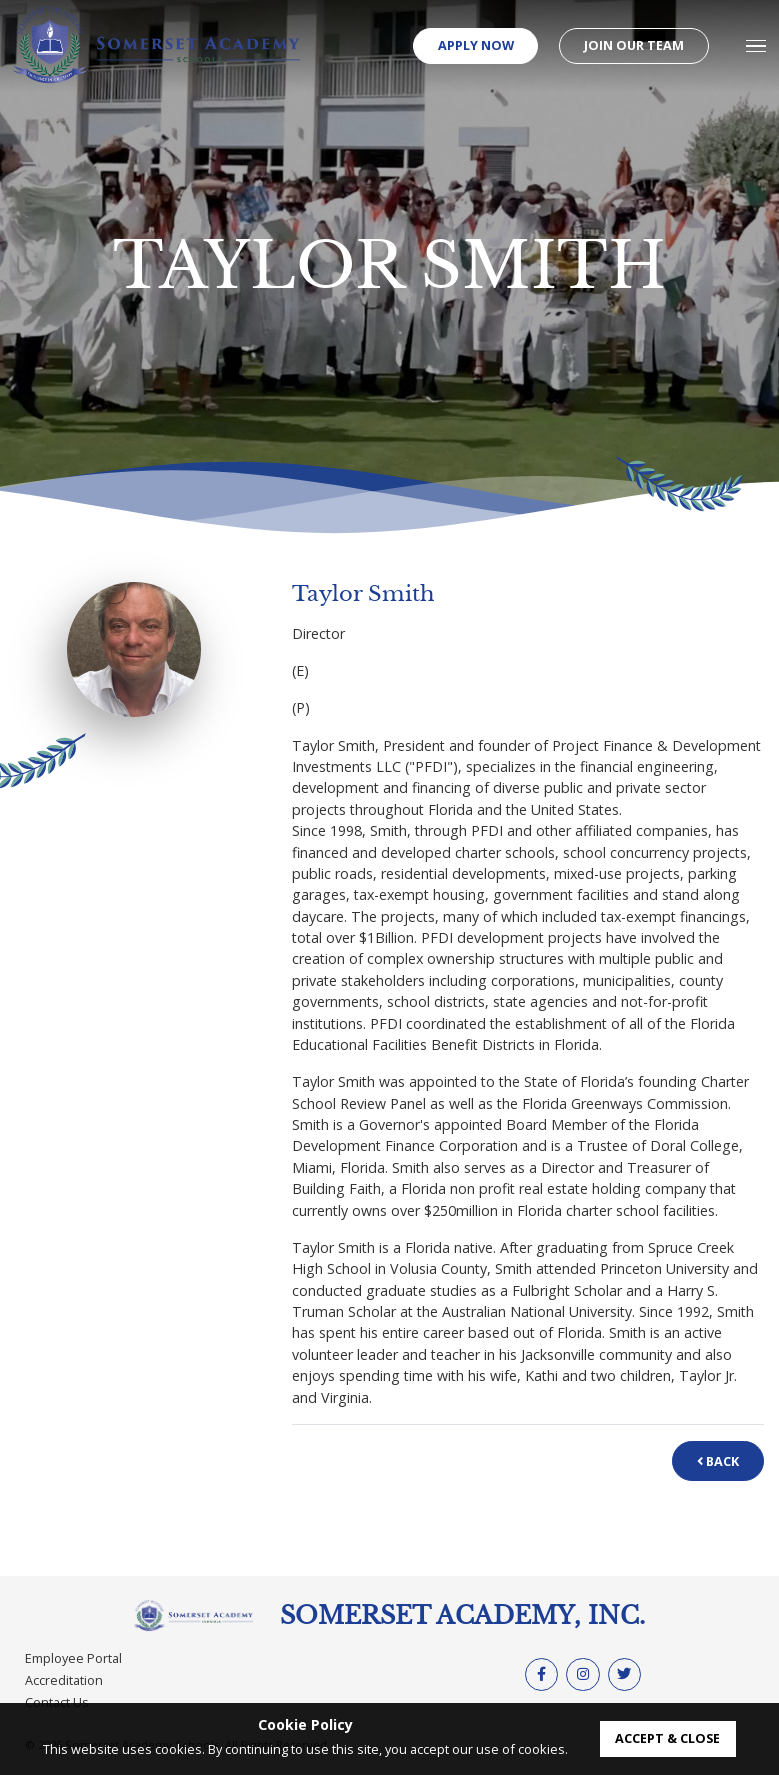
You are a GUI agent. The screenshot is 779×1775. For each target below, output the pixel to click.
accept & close (667, 1738)
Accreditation (64, 1680)
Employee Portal (73, 1658)
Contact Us (57, 1702)
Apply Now (476, 45)
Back (718, 1461)
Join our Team (634, 45)
